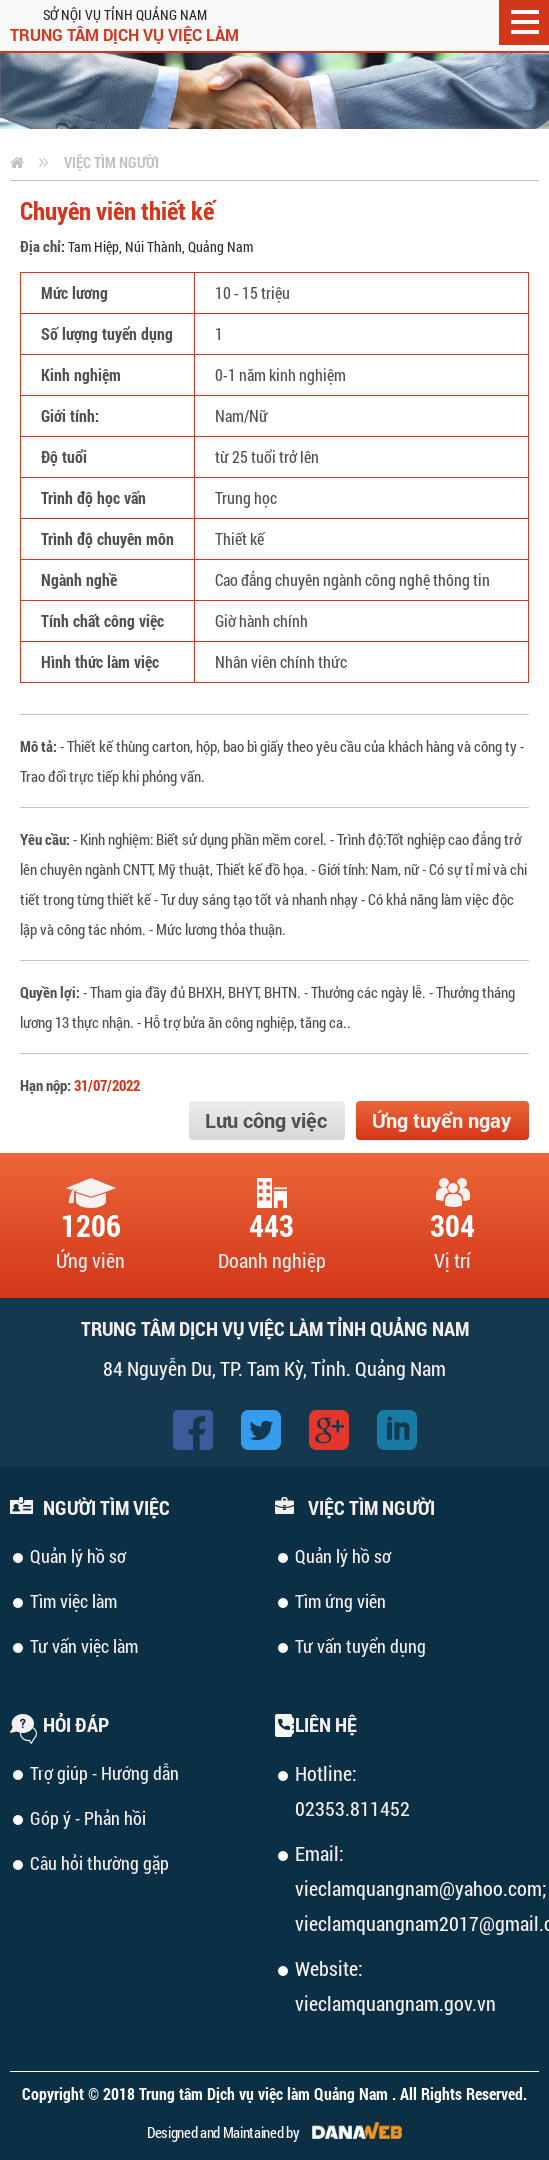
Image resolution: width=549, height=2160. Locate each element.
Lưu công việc (266, 1120)
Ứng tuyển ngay (441, 1120)
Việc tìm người (111, 162)
